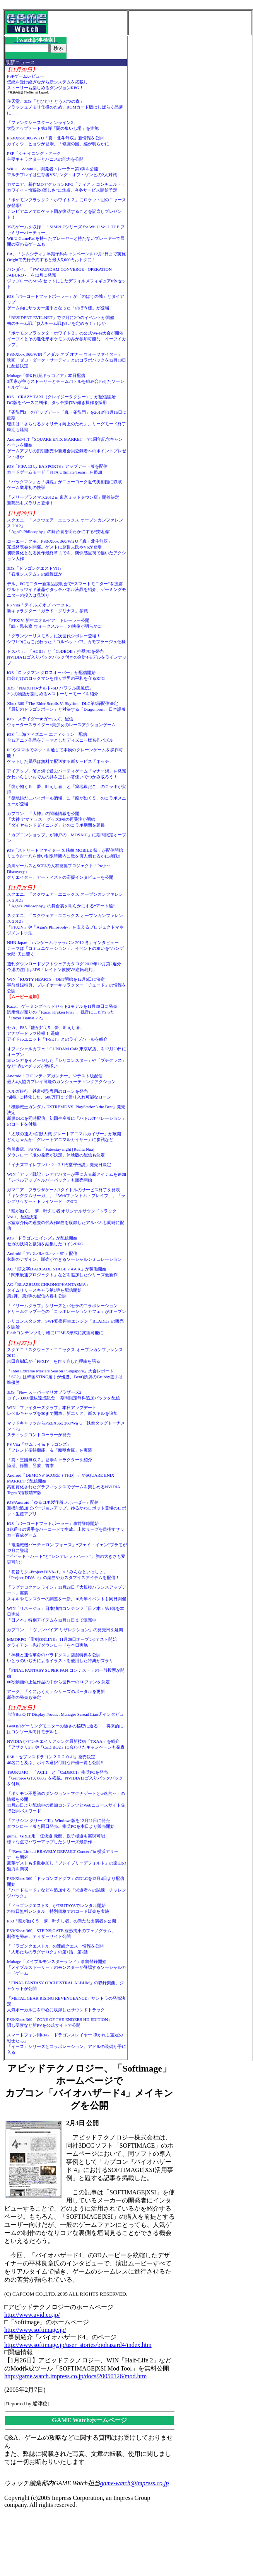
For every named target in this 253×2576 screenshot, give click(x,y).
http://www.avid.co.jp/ (32, 2314)
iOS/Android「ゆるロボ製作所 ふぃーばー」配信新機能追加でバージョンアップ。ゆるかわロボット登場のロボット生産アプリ (66, 1508)
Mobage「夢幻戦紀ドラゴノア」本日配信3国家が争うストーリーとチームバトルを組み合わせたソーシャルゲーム (65, 381)
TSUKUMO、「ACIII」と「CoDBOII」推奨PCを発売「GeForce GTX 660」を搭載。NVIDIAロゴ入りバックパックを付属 (65, 1778)
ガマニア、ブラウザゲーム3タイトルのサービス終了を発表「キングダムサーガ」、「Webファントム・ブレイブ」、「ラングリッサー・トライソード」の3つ (66, 1195)
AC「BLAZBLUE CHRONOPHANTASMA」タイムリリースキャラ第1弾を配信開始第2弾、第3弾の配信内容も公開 (48, 1290)
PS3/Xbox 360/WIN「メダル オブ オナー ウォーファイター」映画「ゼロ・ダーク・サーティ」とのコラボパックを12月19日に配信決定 (66, 360)
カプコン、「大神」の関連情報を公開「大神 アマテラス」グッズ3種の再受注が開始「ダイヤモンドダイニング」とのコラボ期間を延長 (56, 819)
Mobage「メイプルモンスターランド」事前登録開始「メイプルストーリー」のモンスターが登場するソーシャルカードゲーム (66, 1967)
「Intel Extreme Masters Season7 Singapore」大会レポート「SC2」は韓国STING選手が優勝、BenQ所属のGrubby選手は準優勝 (65, 1377)
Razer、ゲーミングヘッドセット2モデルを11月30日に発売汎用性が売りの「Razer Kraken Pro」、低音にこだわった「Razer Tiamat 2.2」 (62, 1012)
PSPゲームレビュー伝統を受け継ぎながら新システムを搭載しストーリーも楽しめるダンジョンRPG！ (47, 82)
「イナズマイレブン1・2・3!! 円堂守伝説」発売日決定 (59, 1164)
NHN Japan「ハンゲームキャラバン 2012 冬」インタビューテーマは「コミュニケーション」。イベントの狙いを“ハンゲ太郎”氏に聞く (65, 948)
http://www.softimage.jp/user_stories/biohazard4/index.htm (78, 2345)
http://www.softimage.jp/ (35, 2329)
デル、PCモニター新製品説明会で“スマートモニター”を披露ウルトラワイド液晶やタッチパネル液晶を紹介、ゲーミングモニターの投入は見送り (66, 589)
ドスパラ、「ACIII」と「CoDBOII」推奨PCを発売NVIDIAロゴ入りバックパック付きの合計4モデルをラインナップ (66, 657)
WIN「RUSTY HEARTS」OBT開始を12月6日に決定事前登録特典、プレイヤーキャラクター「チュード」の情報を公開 (66, 985)
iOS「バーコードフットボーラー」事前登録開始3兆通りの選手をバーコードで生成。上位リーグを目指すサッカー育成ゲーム (65, 1529)
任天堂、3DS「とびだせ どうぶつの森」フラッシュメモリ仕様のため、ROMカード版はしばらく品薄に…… (65, 107)
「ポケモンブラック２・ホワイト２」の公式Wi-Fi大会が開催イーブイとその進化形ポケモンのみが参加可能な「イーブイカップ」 (66, 339)
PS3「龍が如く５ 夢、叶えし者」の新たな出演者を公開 (61, 1921)
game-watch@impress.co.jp (134, 2483)
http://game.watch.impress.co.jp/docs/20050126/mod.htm (75, 2376)
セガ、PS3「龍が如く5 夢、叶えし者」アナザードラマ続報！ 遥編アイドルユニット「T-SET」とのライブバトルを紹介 (57, 1033)
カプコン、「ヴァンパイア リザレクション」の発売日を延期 (65, 1629)
